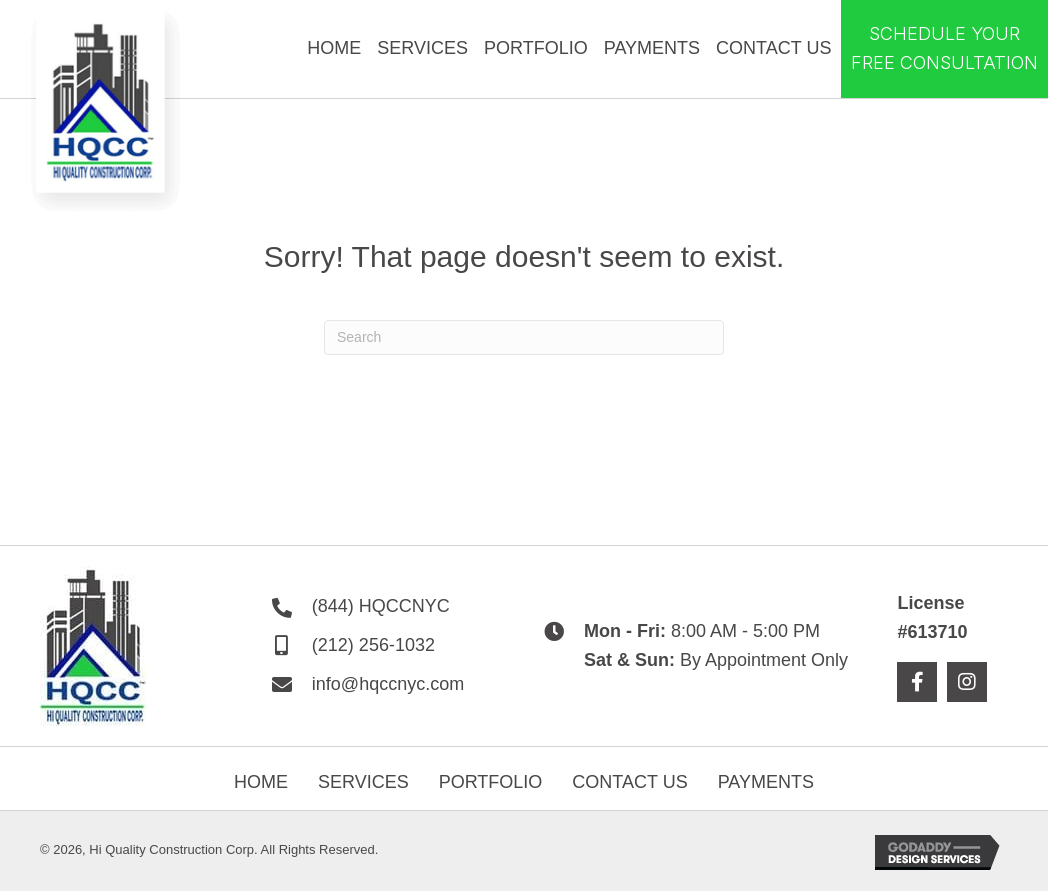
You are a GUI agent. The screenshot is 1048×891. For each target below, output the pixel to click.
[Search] (524, 337)
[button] (917, 682)
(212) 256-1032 (373, 645)
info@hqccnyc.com (388, 684)
